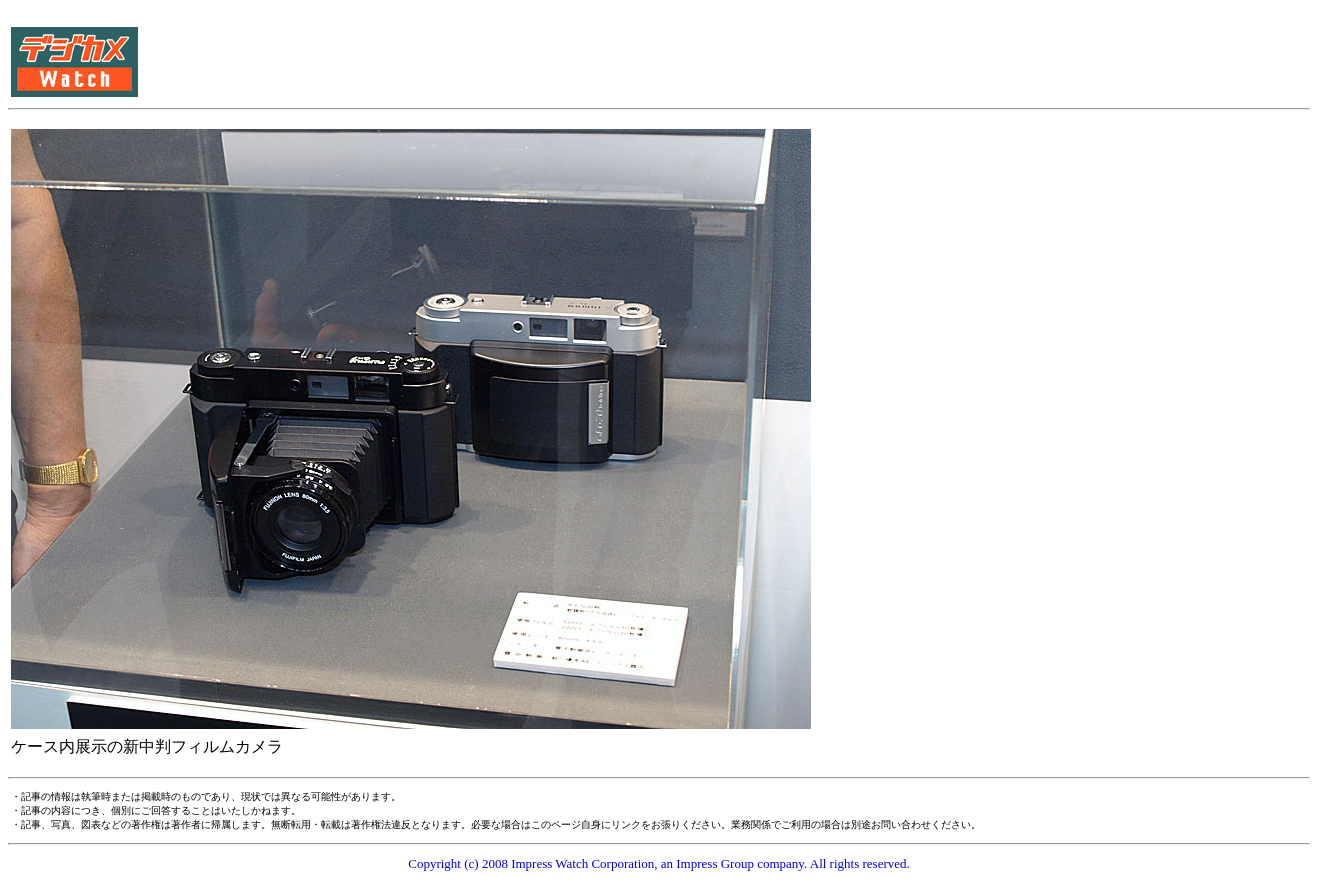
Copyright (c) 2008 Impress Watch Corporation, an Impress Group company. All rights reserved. (659, 863)
